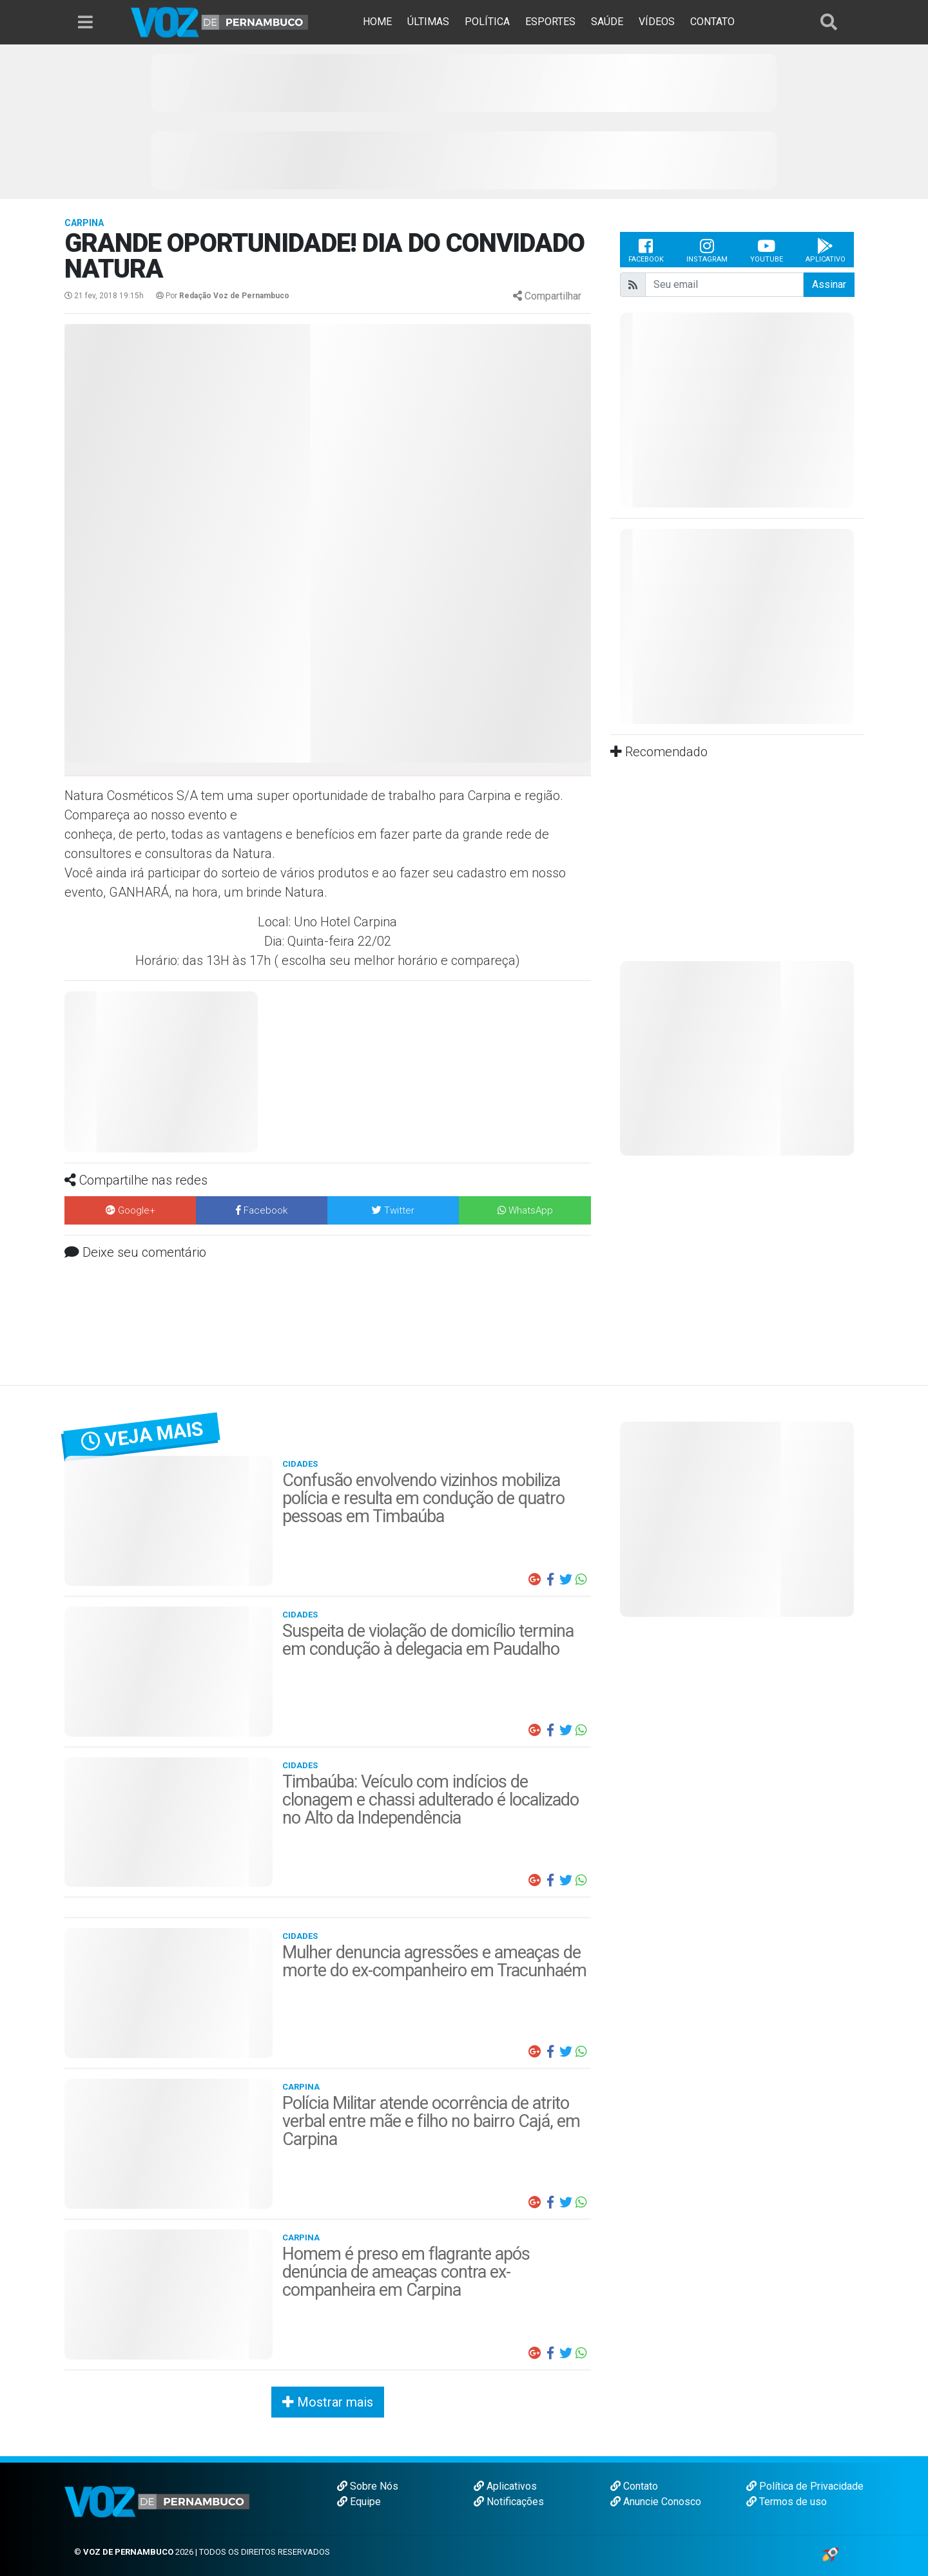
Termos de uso (786, 2501)
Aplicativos (505, 2486)
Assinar (829, 284)
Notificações (509, 2501)
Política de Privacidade (805, 2486)
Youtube (766, 249)
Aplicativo (826, 249)
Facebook (646, 249)
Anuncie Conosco (655, 2501)
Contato (634, 2486)
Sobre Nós (367, 2486)
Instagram (707, 249)
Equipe (359, 2501)
